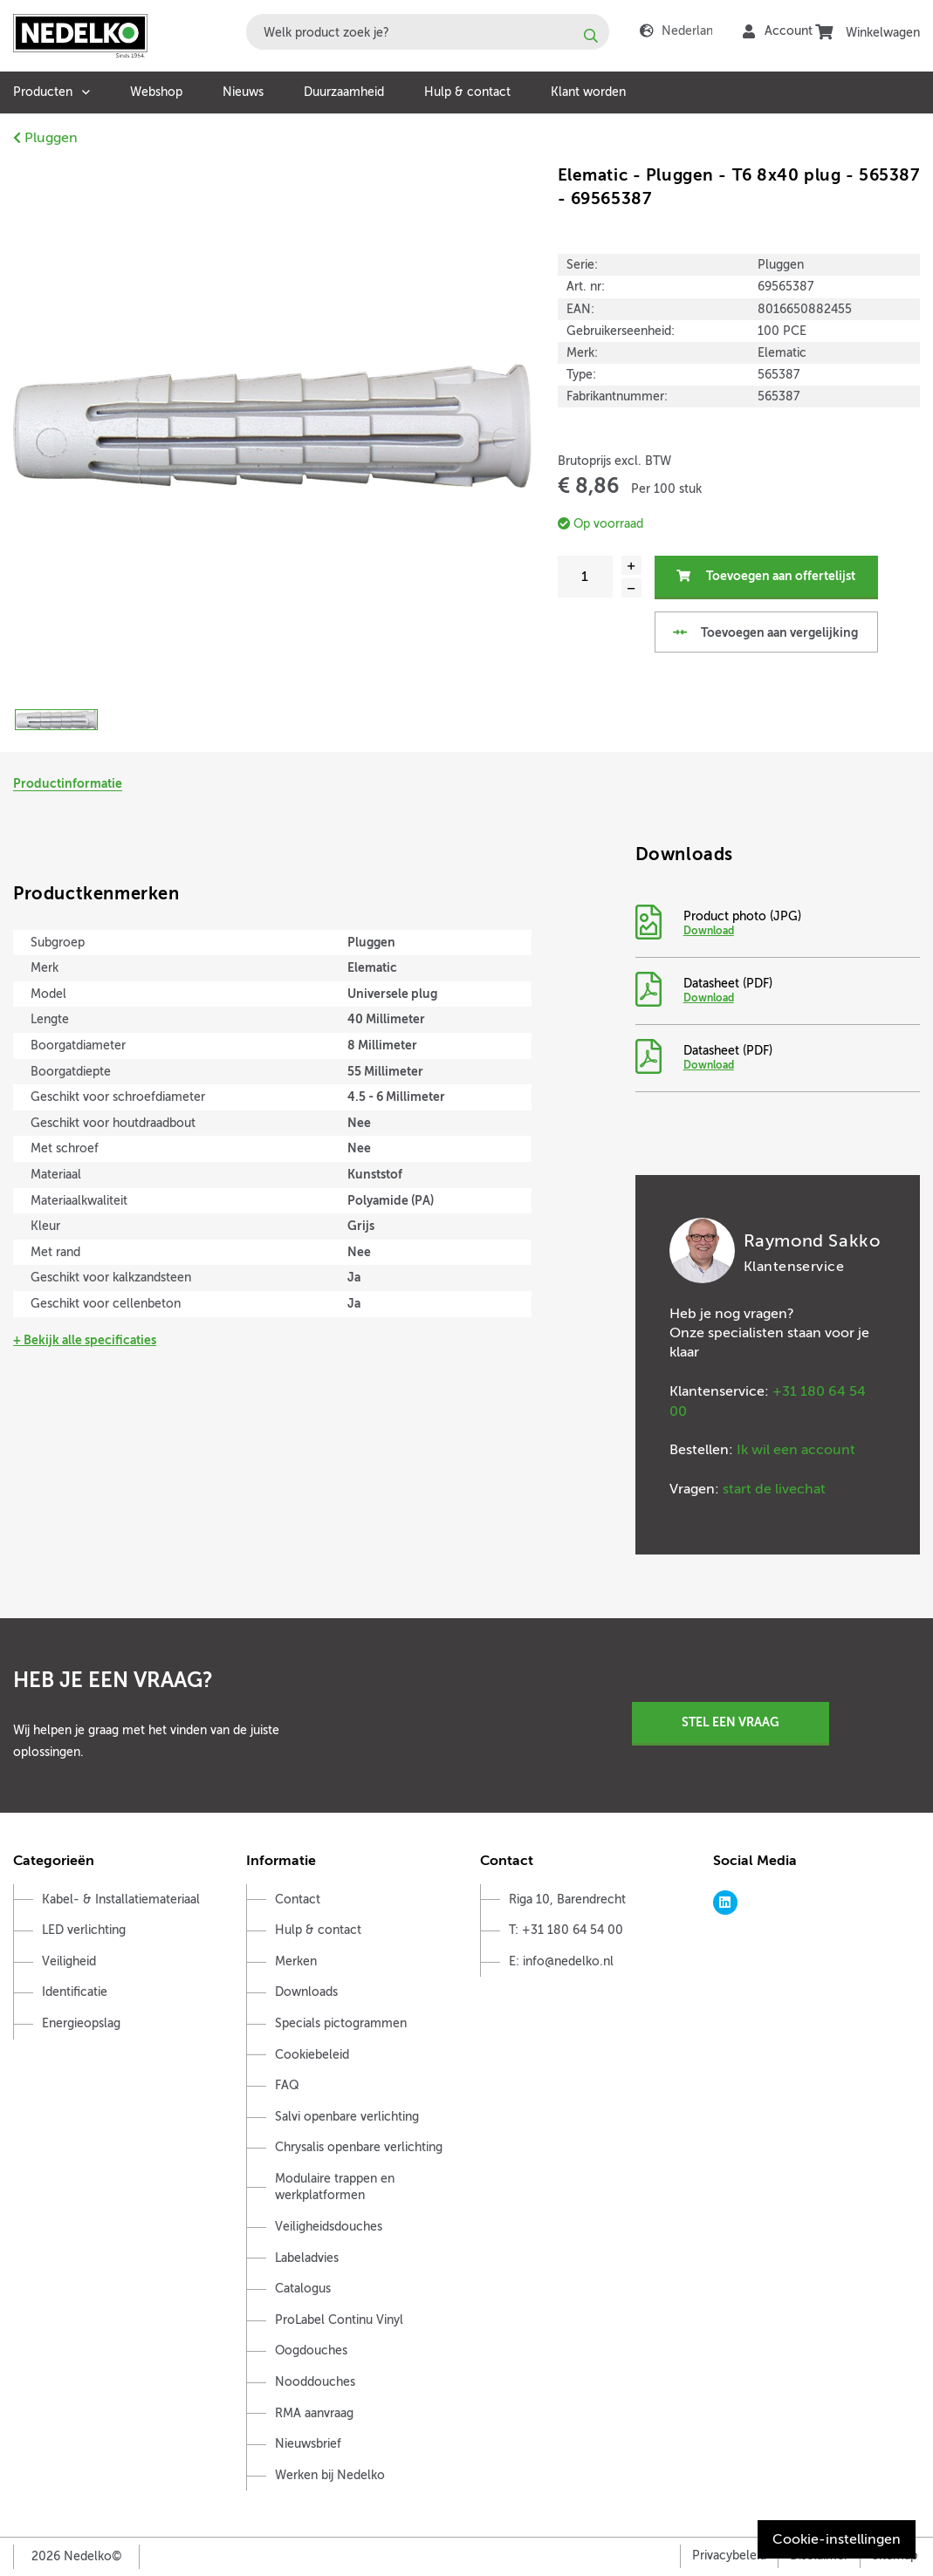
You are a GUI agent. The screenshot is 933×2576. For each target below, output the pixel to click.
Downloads (306, 1992)
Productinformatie (67, 783)
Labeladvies (307, 2258)
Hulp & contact (467, 92)
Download (708, 931)
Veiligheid (69, 1961)
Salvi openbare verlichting (347, 2116)
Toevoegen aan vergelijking (765, 631)
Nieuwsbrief (308, 2443)
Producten (42, 92)
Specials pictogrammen (341, 2023)
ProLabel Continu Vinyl (339, 2320)
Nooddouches (315, 2381)
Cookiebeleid (312, 2054)
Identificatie (74, 1992)
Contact (297, 1899)
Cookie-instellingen (836, 2539)
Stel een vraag (730, 1722)
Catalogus (303, 2288)
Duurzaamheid (344, 92)
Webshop (156, 92)
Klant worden (588, 92)
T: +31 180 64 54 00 (566, 1930)
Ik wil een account (796, 1450)
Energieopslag (81, 2023)
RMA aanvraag (314, 2413)
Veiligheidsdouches (328, 2226)
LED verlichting (84, 1930)
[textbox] (427, 32)
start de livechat (774, 1489)
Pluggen (45, 138)
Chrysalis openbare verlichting (358, 2147)
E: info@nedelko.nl (561, 1961)
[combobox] (427, 32)
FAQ (287, 2085)
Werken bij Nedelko (330, 2475)
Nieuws (243, 92)
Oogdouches (311, 2350)
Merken (296, 1961)
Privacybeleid (729, 2555)
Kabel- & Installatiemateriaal (121, 1899)
